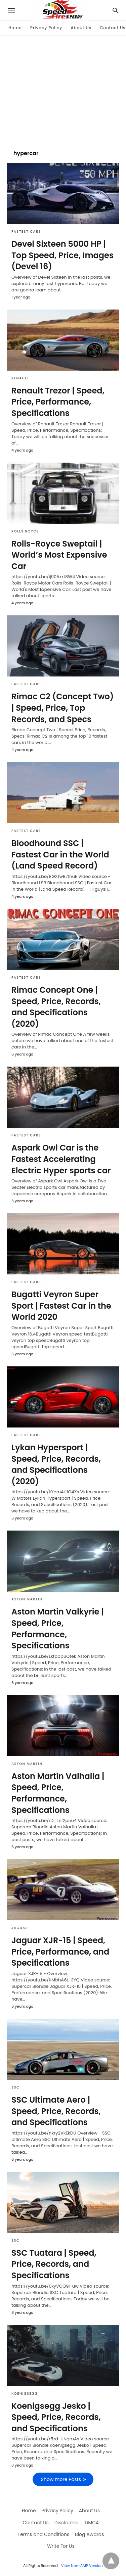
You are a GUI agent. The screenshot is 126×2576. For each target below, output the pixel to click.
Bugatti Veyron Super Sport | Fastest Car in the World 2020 (61, 1305)
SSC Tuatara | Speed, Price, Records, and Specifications (53, 2264)
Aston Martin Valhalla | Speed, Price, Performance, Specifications (57, 1793)
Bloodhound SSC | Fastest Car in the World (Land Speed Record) (60, 854)
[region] (63, 89)
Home (15, 28)
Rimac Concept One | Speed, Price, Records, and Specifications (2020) (56, 1006)
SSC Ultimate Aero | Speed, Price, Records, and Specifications (56, 2111)
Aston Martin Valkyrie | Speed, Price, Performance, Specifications (57, 1628)
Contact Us (112, 28)
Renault (20, 378)
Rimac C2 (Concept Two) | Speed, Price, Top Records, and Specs (62, 707)
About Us (81, 28)
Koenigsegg (24, 2393)
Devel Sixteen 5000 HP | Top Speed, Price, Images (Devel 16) (62, 255)
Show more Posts (61, 2479)
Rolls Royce (25, 531)
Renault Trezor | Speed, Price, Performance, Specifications (57, 402)
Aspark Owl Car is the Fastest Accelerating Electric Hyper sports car (61, 1159)
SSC (15, 2087)
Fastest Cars (26, 231)
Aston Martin (26, 1599)
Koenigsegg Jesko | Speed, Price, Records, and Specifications (56, 2417)
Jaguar (19, 1927)
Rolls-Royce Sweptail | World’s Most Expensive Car (59, 555)
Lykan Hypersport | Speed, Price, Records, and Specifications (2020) (56, 1464)
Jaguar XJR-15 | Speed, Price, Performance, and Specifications (60, 1951)
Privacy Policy (46, 28)
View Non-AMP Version (82, 2565)
